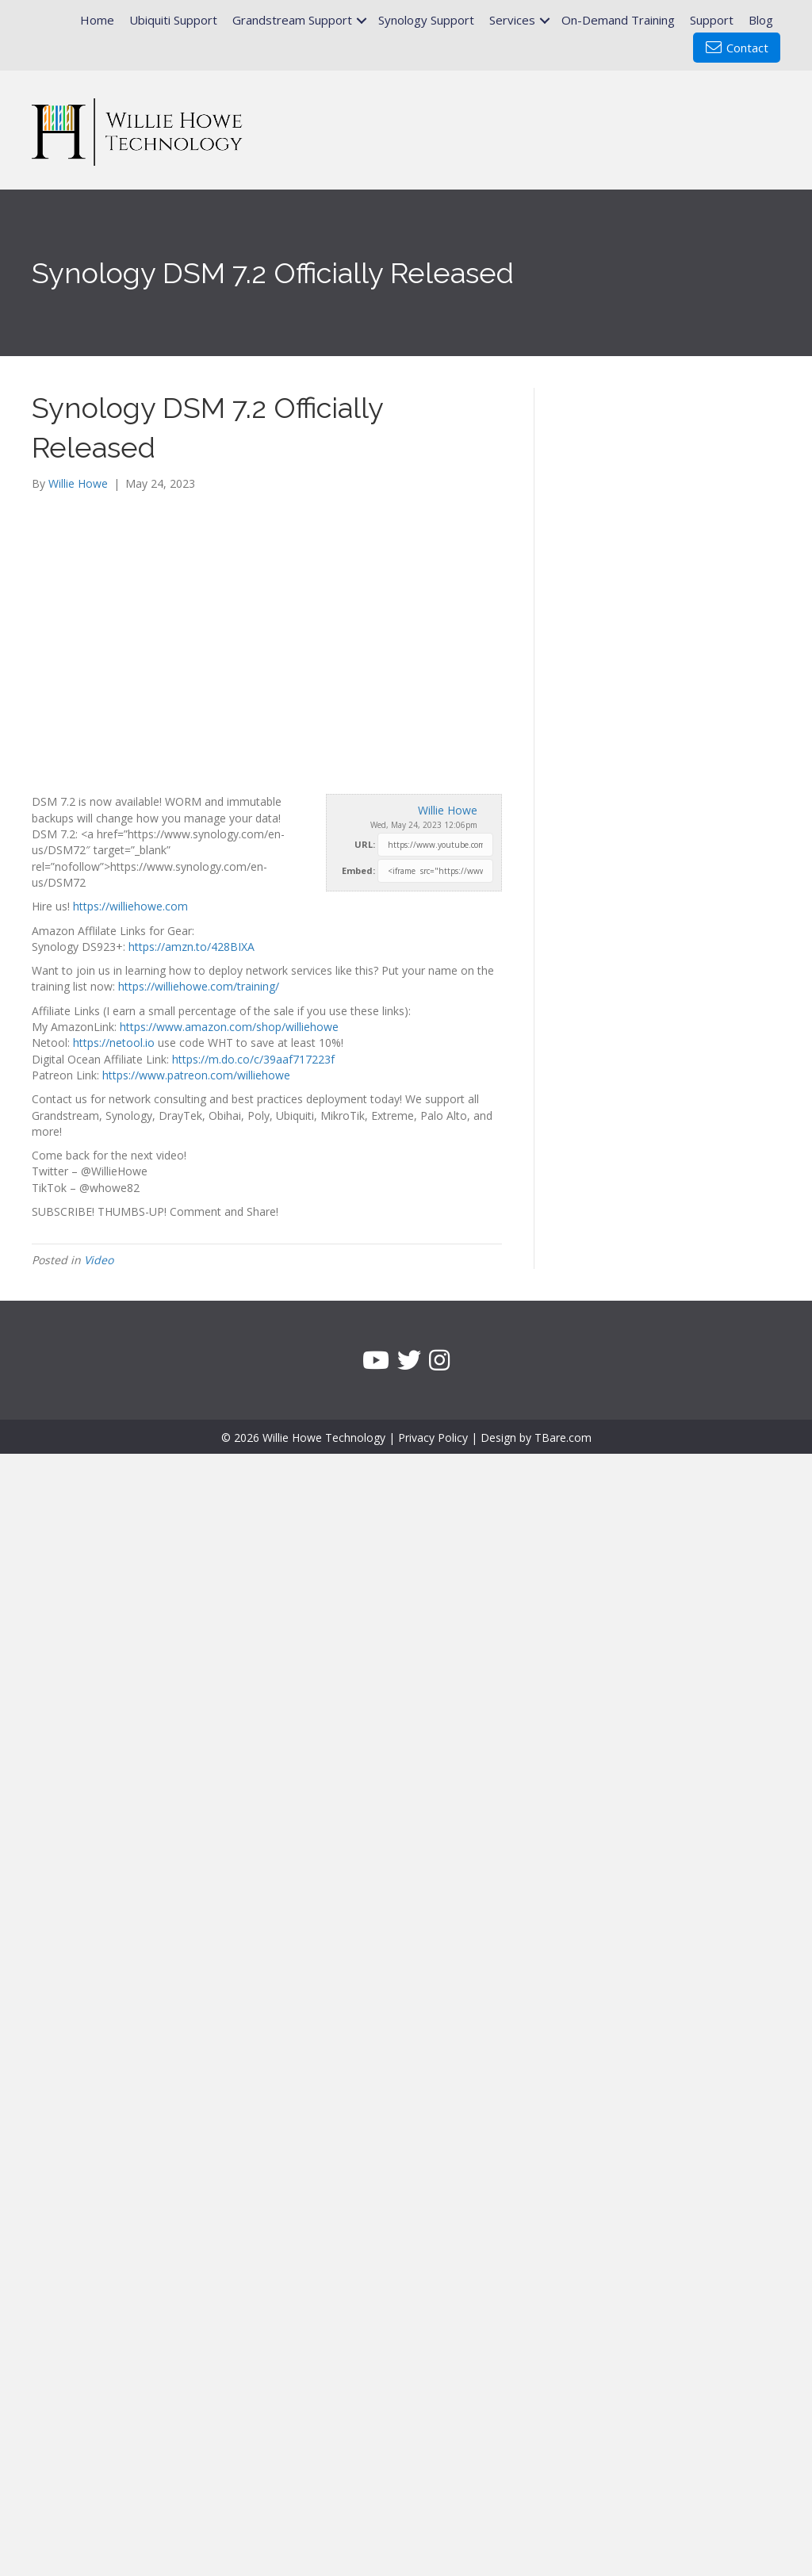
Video (98, 1259)
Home (97, 20)
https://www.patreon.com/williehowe (196, 1075)
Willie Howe (447, 810)
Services (512, 20)
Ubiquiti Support (173, 20)
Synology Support (426, 20)
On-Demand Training (618, 20)
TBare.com (563, 1437)
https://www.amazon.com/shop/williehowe (229, 1026)
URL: (364, 844)
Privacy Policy (433, 1437)
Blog (761, 20)
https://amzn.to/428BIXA (191, 946)
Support (711, 20)
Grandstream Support (292, 20)
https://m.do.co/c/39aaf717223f (253, 1059)
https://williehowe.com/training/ (198, 986)
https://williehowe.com (130, 906)
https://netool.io (114, 1042)
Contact (737, 48)
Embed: (358, 870)
